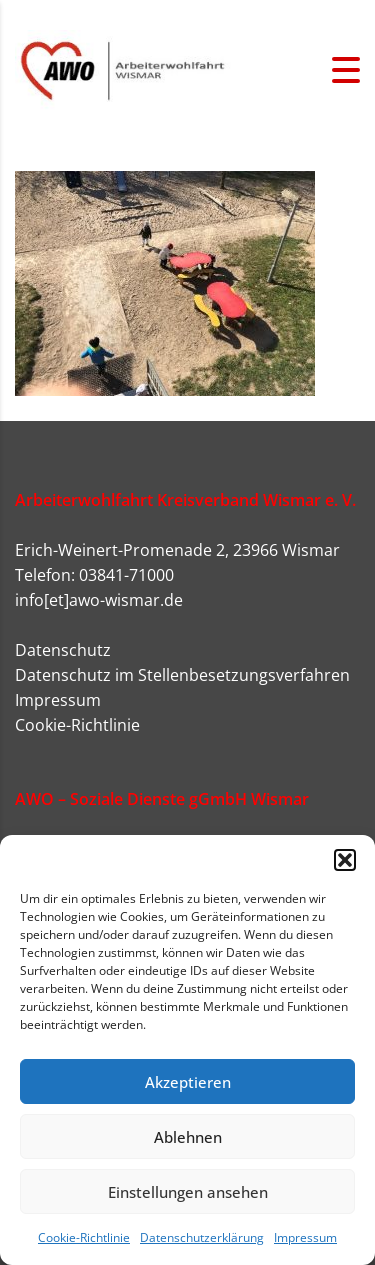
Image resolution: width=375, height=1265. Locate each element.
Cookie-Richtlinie (84, 1237)
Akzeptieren (188, 1082)
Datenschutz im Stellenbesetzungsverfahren (182, 675)
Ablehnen (188, 1137)
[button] (345, 860)
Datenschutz (63, 650)
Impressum (305, 1237)
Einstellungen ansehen (188, 1192)
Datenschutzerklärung (202, 1237)
